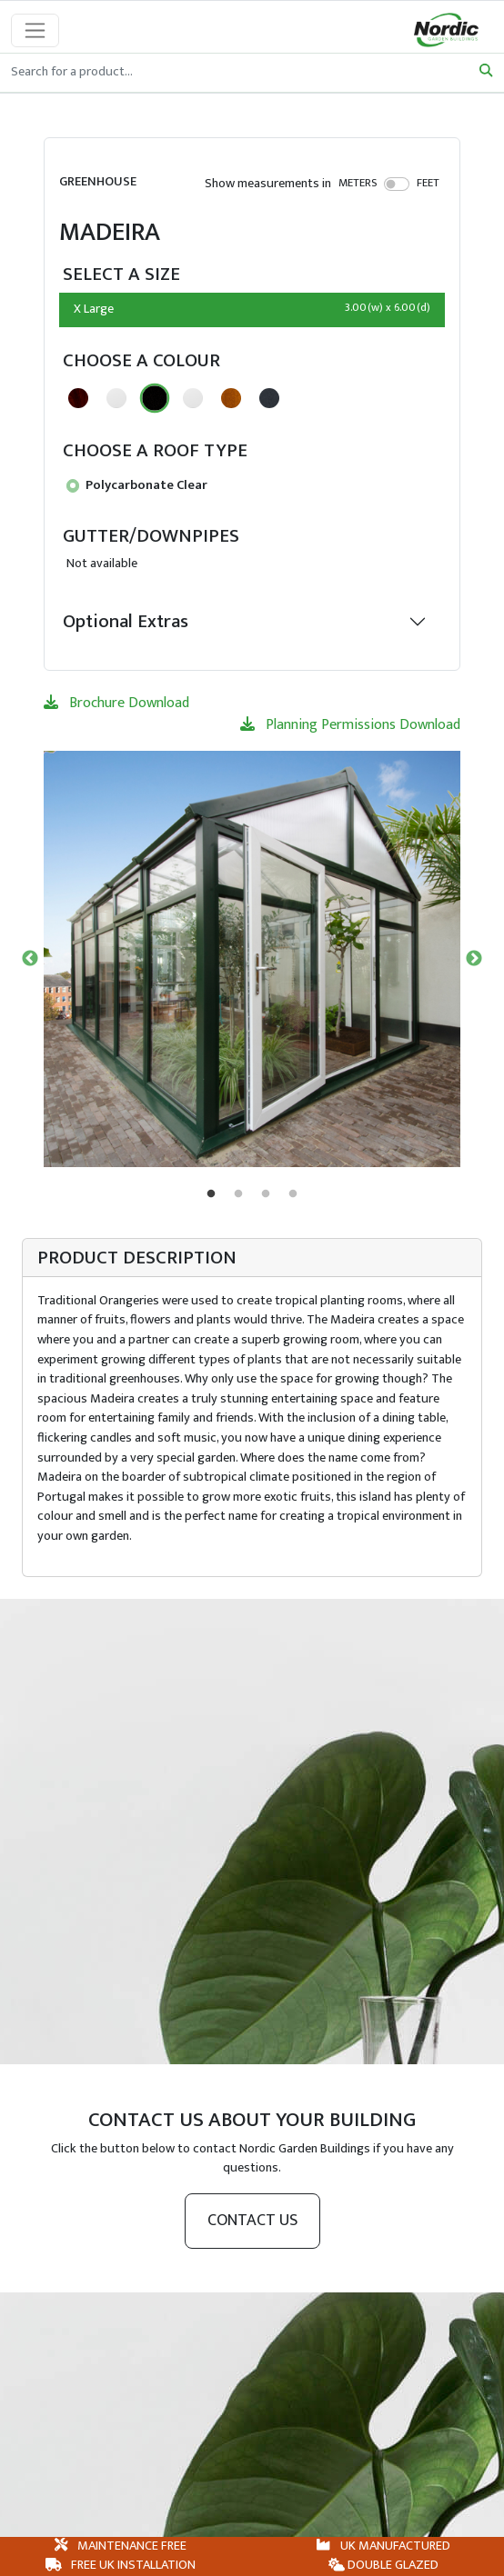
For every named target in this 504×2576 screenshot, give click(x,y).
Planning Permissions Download (350, 725)
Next (474, 959)
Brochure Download (116, 703)
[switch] (397, 183)
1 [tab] (211, 1194)
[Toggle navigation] (35, 30)
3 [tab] (266, 1194)
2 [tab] (238, 1194)
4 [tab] (293, 1194)
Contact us (252, 2220)
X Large (252, 309)
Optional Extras (125, 621)
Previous (30, 959)
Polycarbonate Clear (136, 485)
